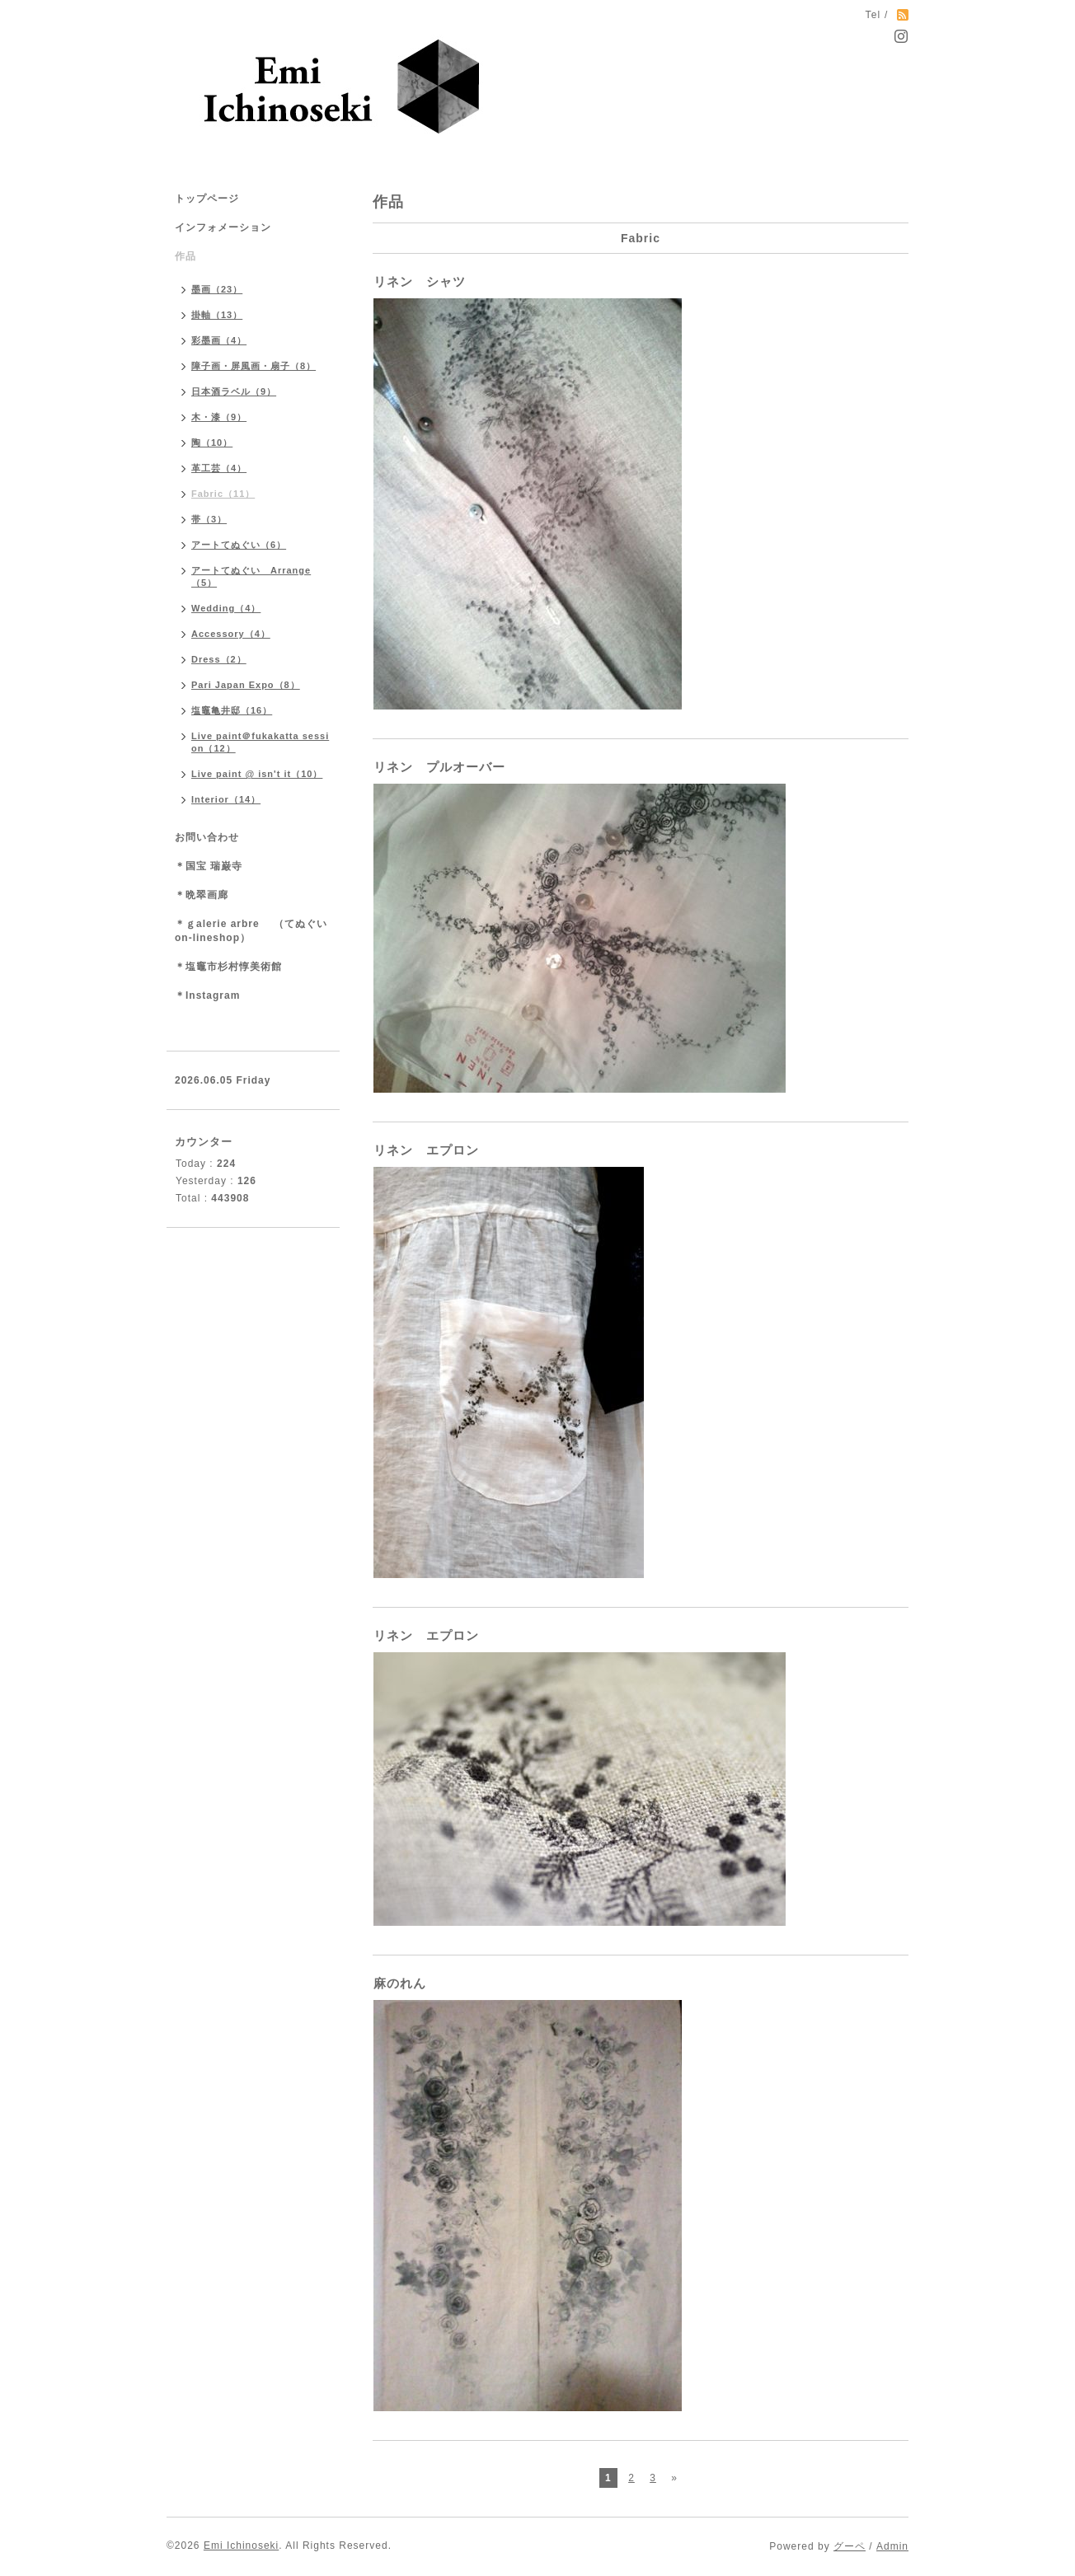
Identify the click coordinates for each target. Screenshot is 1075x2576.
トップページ (207, 198)
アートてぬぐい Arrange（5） (251, 576)
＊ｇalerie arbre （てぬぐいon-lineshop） (251, 931)
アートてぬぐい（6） (238, 545)
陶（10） (211, 442)
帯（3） (209, 519)
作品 (185, 256)
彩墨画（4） (218, 340)
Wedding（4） (226, 608)
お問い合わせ (207, 837)
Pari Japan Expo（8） (245, 685)
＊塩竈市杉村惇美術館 (228, 966)
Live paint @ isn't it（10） (256, 774)
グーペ (849, 2546)
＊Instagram (207, 995)
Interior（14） (226, 799)
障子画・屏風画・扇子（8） (253, 366)
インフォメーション (223, 227)
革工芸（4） (218, 468)
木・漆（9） (218, 417)
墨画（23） (216, 289)
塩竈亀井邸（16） (231, 710)
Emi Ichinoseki (241, 2545)
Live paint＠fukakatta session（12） (260, 742)
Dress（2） (218, 659)
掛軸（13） (216, 315)
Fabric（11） (223, 494)
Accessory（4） (230, 634)
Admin (892, 2546)
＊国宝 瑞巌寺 (208, 866)
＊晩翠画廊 (201, 895)
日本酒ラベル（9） (233, 391)
